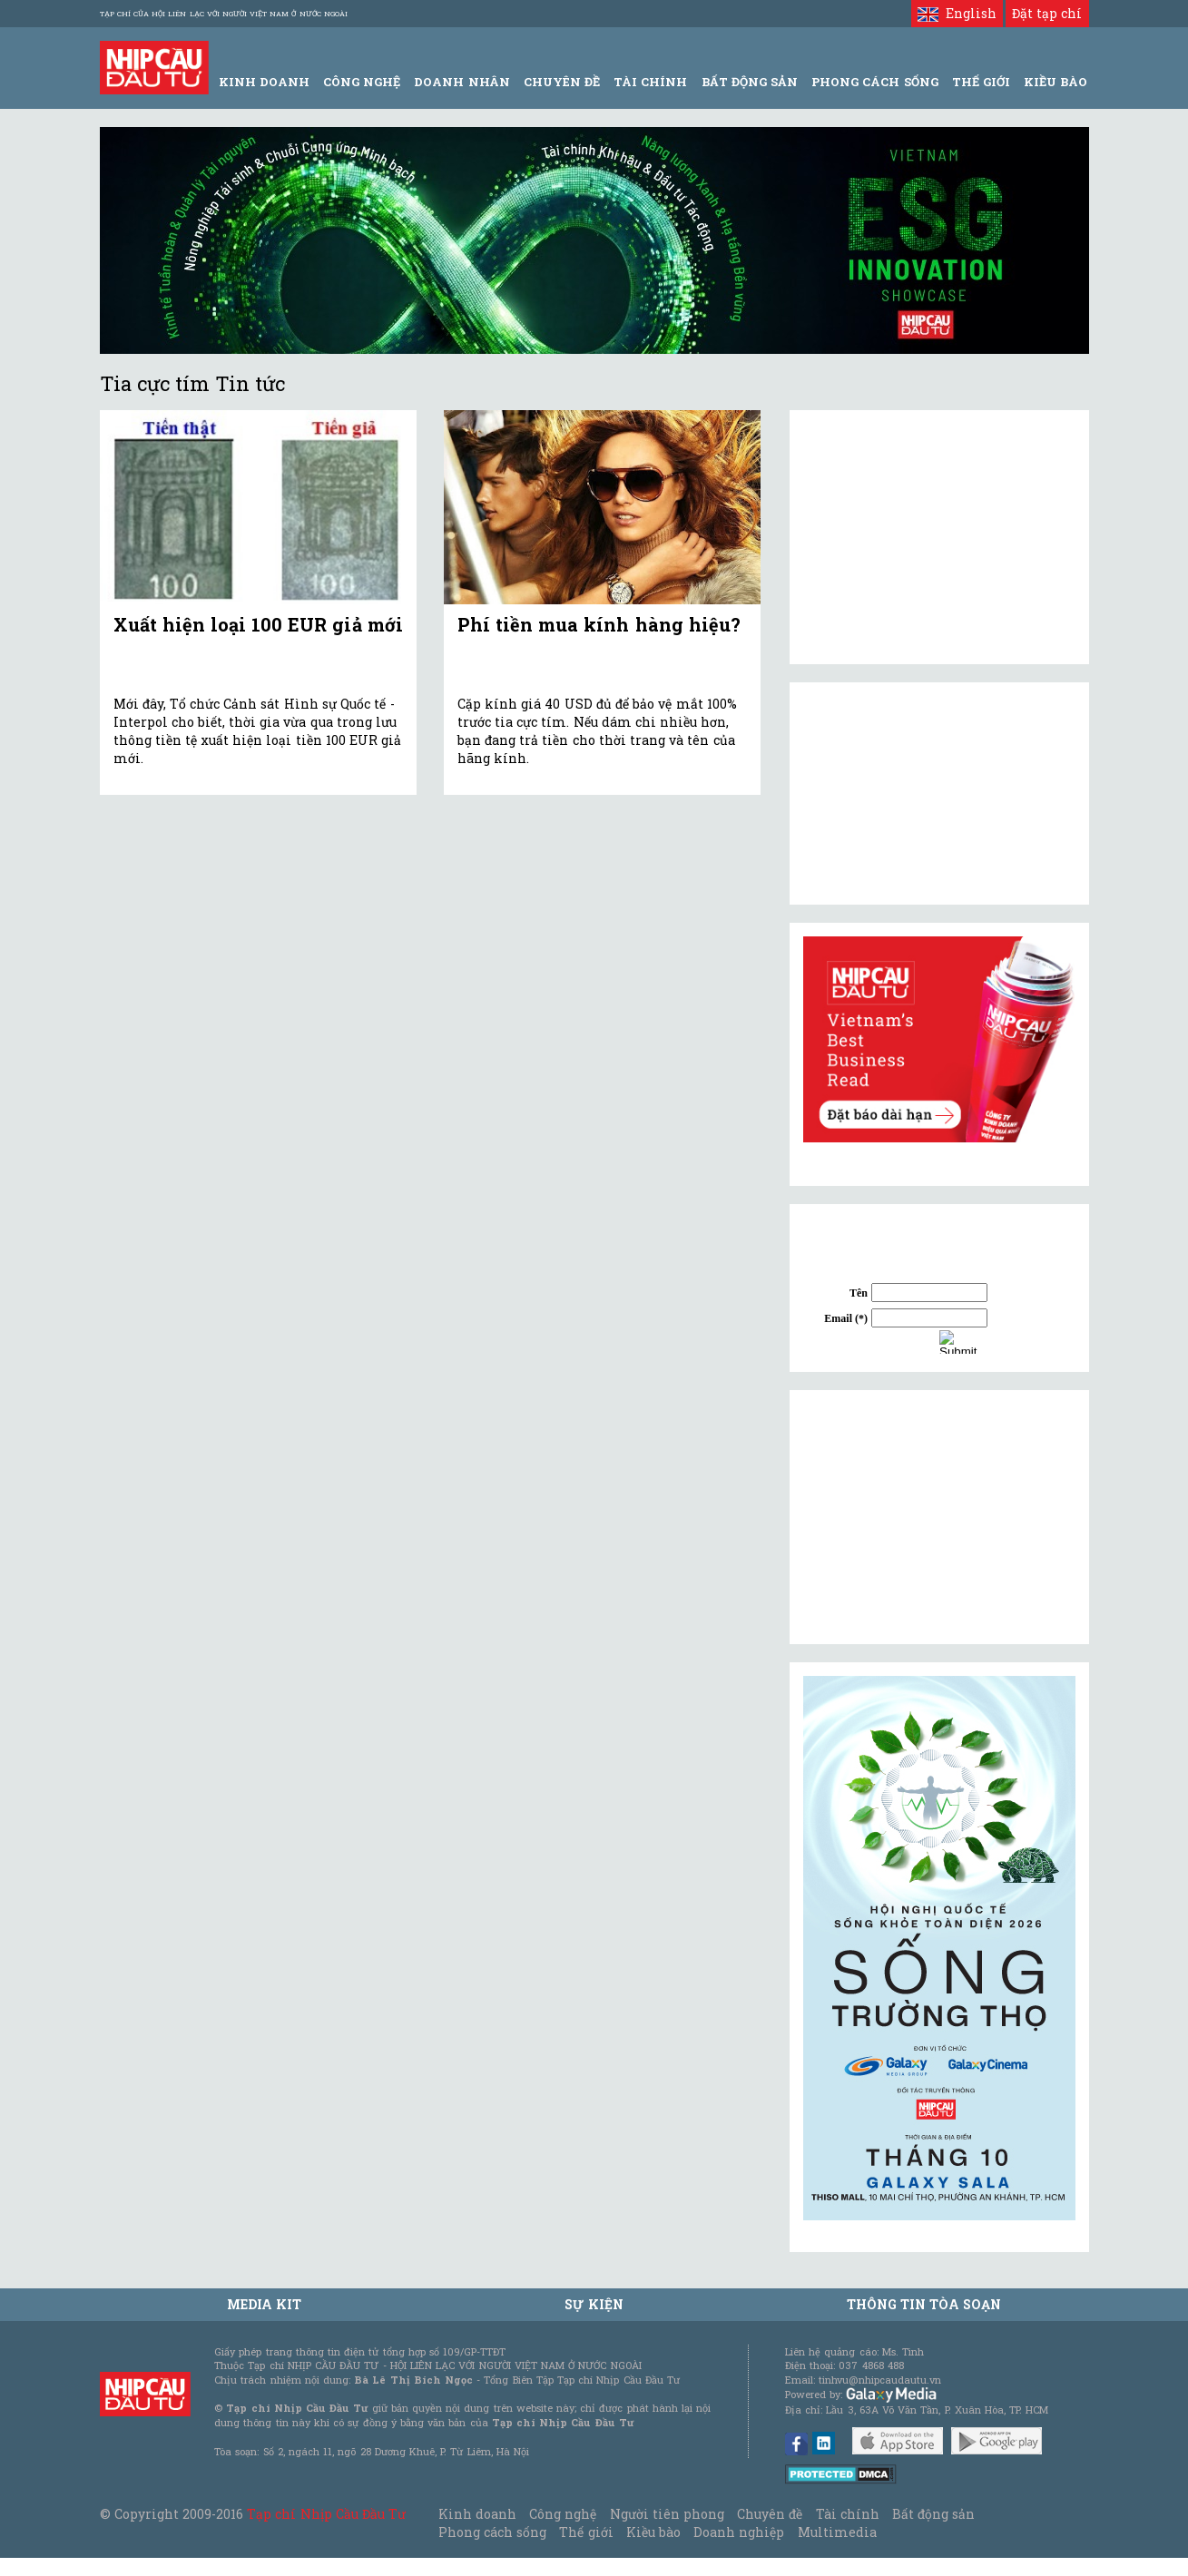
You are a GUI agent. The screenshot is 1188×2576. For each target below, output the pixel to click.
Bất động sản (750, 81)
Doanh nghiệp (738, 2532)
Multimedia (837, 2532)
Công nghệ (562, 2513)
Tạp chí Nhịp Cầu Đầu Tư (326, 2513)
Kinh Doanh (264, 81)
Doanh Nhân (461, 81)
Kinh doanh (477, 2513)
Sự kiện (594, 2304)
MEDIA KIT (264, 2304)
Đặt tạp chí (1047, 13)
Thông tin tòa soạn (924, 2304)
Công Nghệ (361, 81)
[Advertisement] (939, 1517)
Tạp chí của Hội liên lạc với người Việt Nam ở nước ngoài (224, 13)
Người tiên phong (667, 2513)
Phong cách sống (492, 2532)
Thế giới (981, 81)
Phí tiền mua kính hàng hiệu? (599, 624)
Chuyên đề (562, 81)
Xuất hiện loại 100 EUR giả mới (258, 624)
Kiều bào (653, 2532)
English (957, 13)
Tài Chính (650, 81)
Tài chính (847, 2513)
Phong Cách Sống (874, 81)
